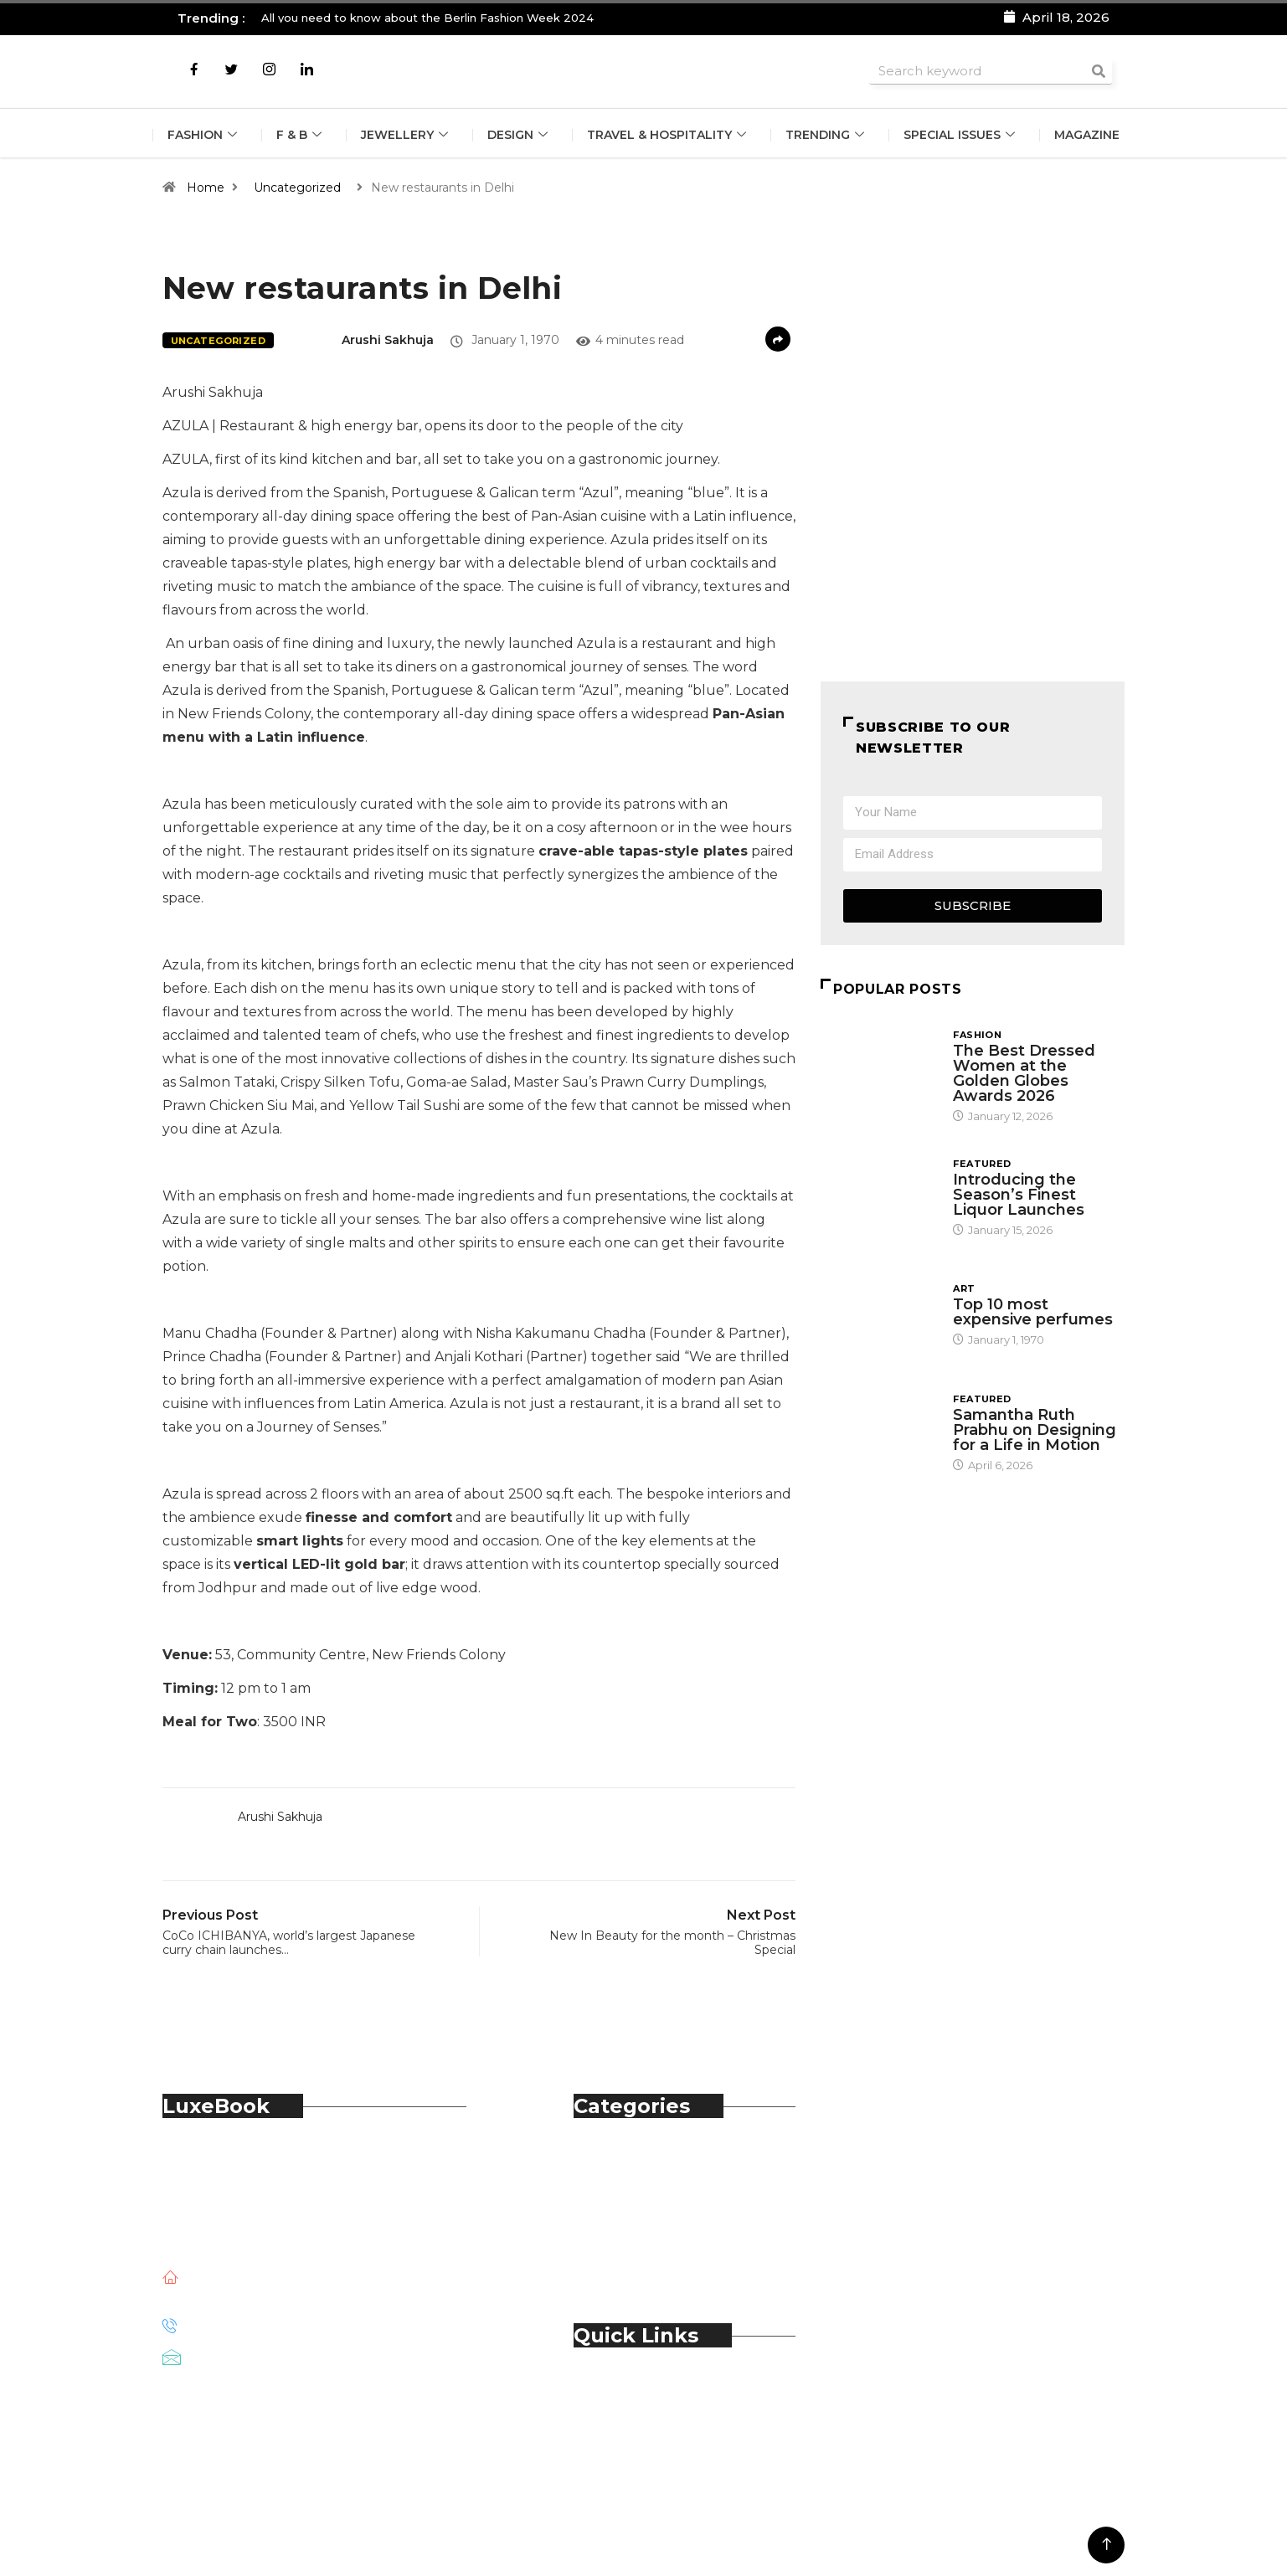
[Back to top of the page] (1106, 2544)
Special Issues (961, 135)
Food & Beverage (664, 2197)
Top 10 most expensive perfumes (1033, 1312)
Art (964, 1288)
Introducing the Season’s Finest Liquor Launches (1021, 1194)
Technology (647, 2252)
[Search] (1098, 71)
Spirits (627, 2234)
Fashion (204, 135)
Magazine (1087, 134)
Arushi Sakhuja (388, 339)
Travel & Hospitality (668, 135)
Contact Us (644, 2408)
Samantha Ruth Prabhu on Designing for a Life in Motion (1034, 1430)
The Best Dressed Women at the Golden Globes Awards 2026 (1024, 1073)
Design (519, 135)
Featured (982, 1164)
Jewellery (406, 135)
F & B (301, 135)
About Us (638, 2390)
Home (205, 187)
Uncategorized (297, 187)
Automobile (647, 2160)
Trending (826, 135)
